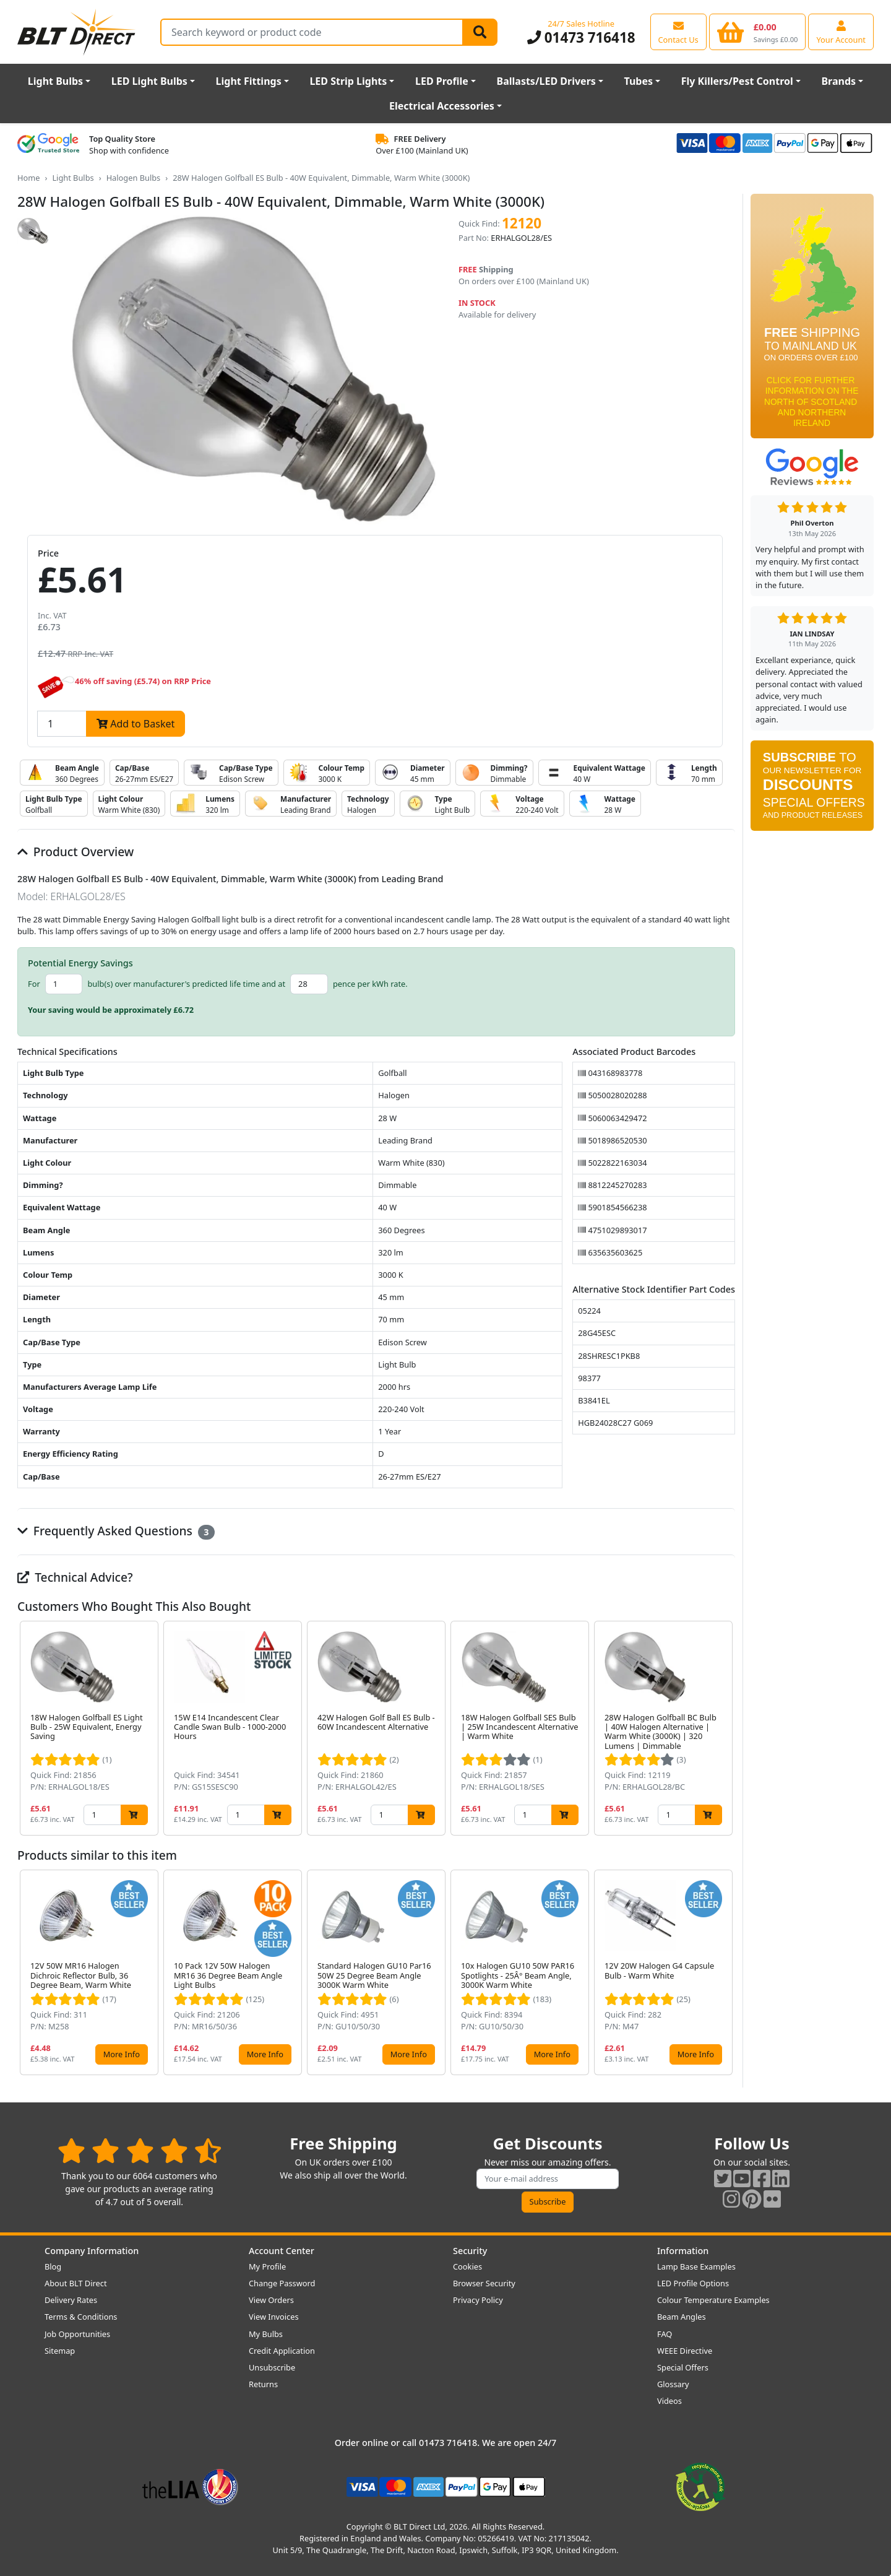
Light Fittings (249, 81)
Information (682, 2251)
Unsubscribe (272, 2367)
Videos (669, 2400)
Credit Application (282, 2350)
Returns (263, 2384)
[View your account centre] (841, 32)
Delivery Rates (71, 2299)
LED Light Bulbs (149, 81)
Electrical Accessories (441, 106)
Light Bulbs (55, 81)
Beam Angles (681, 2316)
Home (28, 177)
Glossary (673, 2384)
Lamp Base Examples (696, 2266)
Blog (53, 2266)
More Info (121, 2054)
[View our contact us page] (678, 32)
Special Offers (682, 2367)
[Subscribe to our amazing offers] (547, 2179)
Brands (838, 81)
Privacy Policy (478, 2299)
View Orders (271, 2299)
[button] (725, 1728)
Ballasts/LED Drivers (546, 81)
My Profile (267, 2266)
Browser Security (484, 2283)
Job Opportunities (77, 2334)
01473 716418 (581, 37)
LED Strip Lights (348, 81)
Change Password (282, 2283)
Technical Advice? (75, 1577)
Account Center (281, 2251)
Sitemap (60, 2350)
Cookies (467, 2266)
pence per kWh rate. (370, 983)
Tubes (638, 81)
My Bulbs (266, 2334)
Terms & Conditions (81, 2316)
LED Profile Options (693, 2283)
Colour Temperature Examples (713, 2299)
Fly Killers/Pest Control (737, 81)
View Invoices (274, 2316)
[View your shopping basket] (757, 32)
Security (470, 2251)
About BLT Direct (76, 2283)
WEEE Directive (684, 2350)
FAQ (664, 2334)
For (34, 983)
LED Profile (441, 81)
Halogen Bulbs (133, 177)
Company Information (92, 2251)
